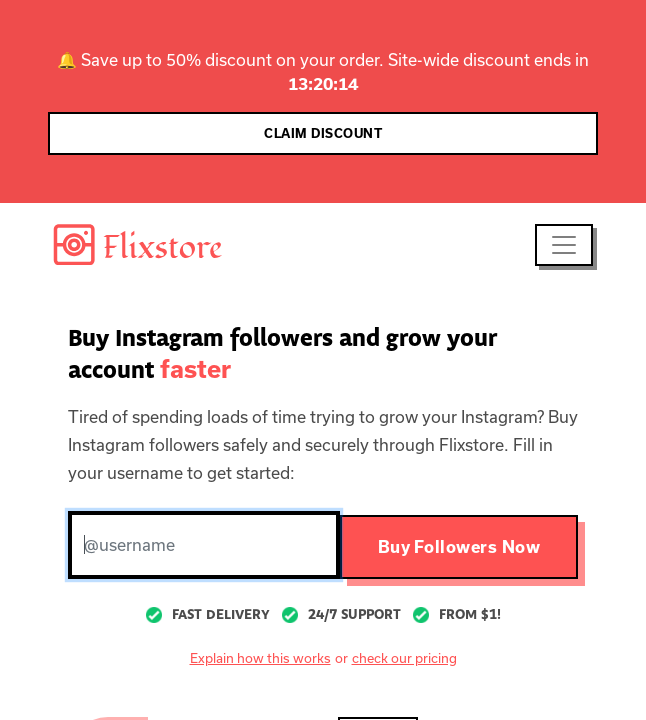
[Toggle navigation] (564, 245)
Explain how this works (260, 658)
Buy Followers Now (459, 547)
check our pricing (404, 658)
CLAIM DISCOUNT (323, 133)
